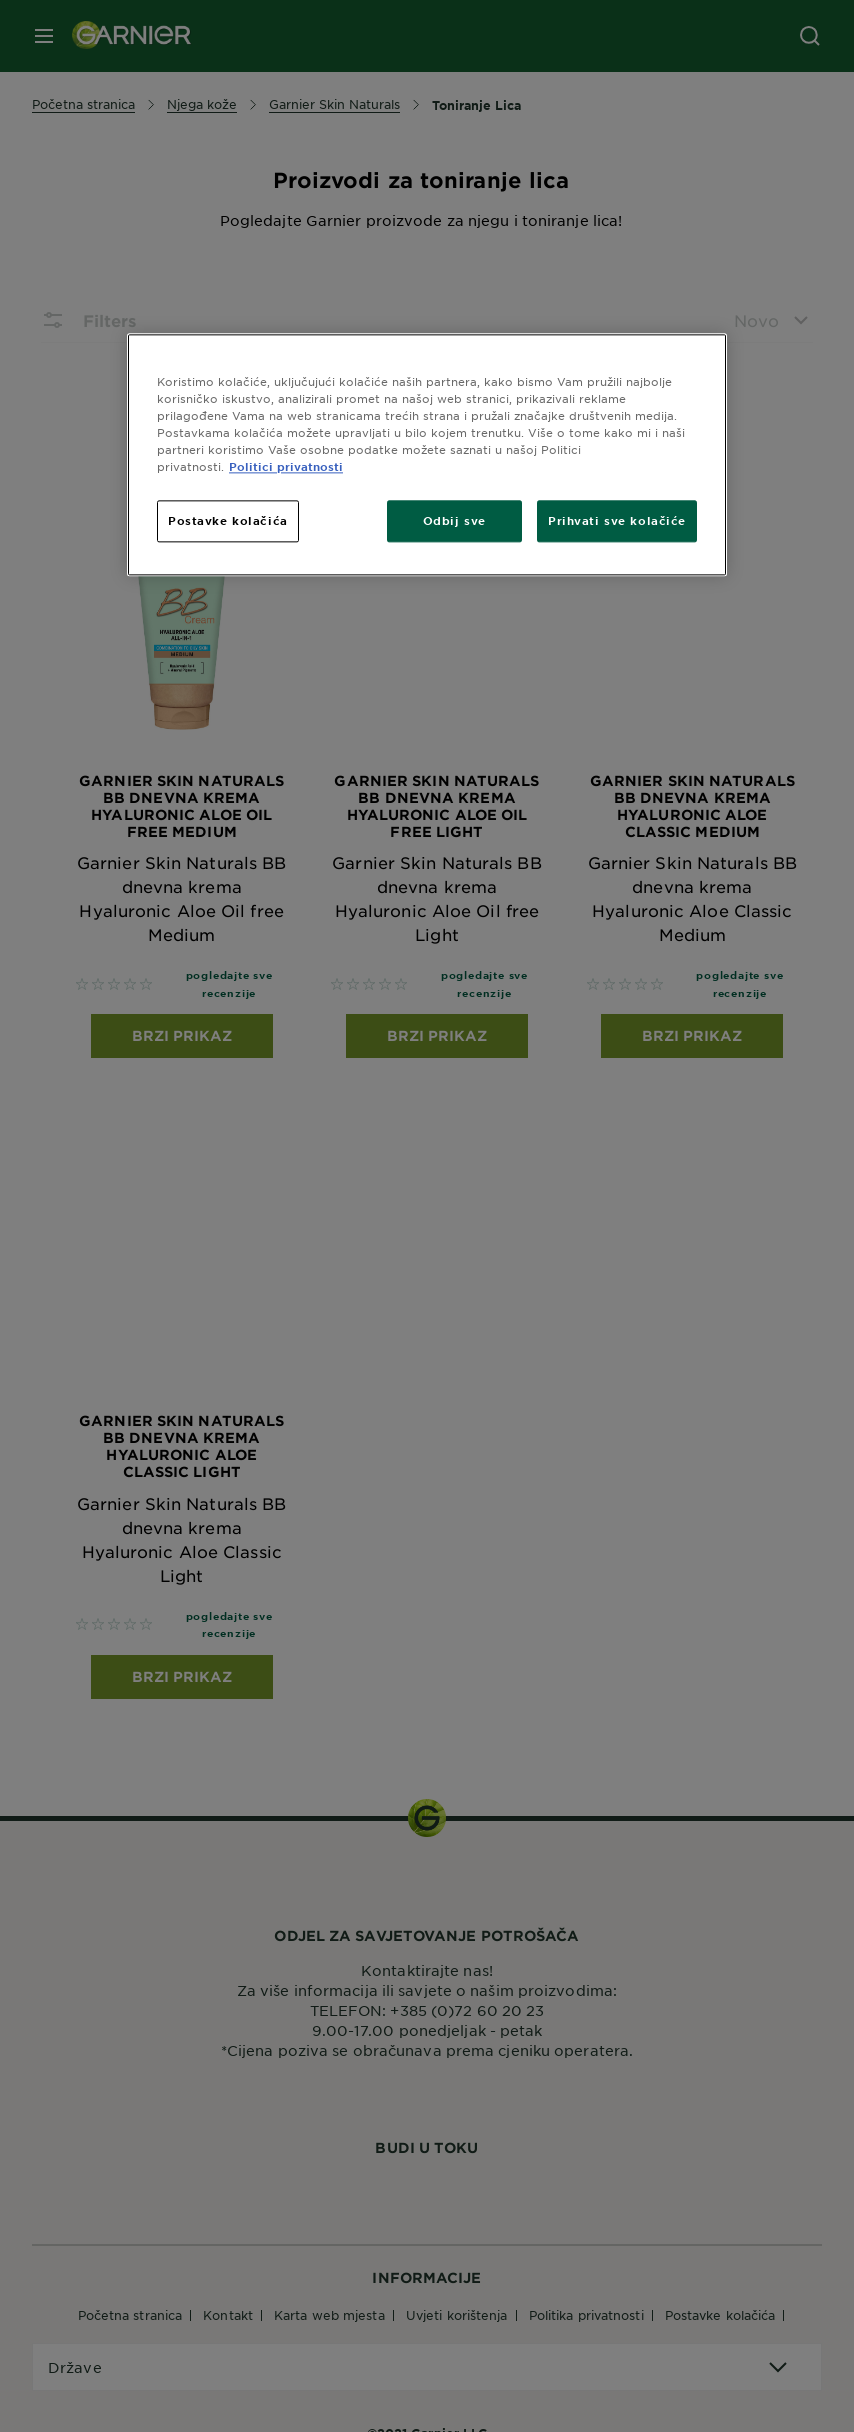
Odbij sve (454, 521)
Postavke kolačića (228, 521)
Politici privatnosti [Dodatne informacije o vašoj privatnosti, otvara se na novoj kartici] (286, 466)
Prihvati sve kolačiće (617, 521)
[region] (427, 454)
